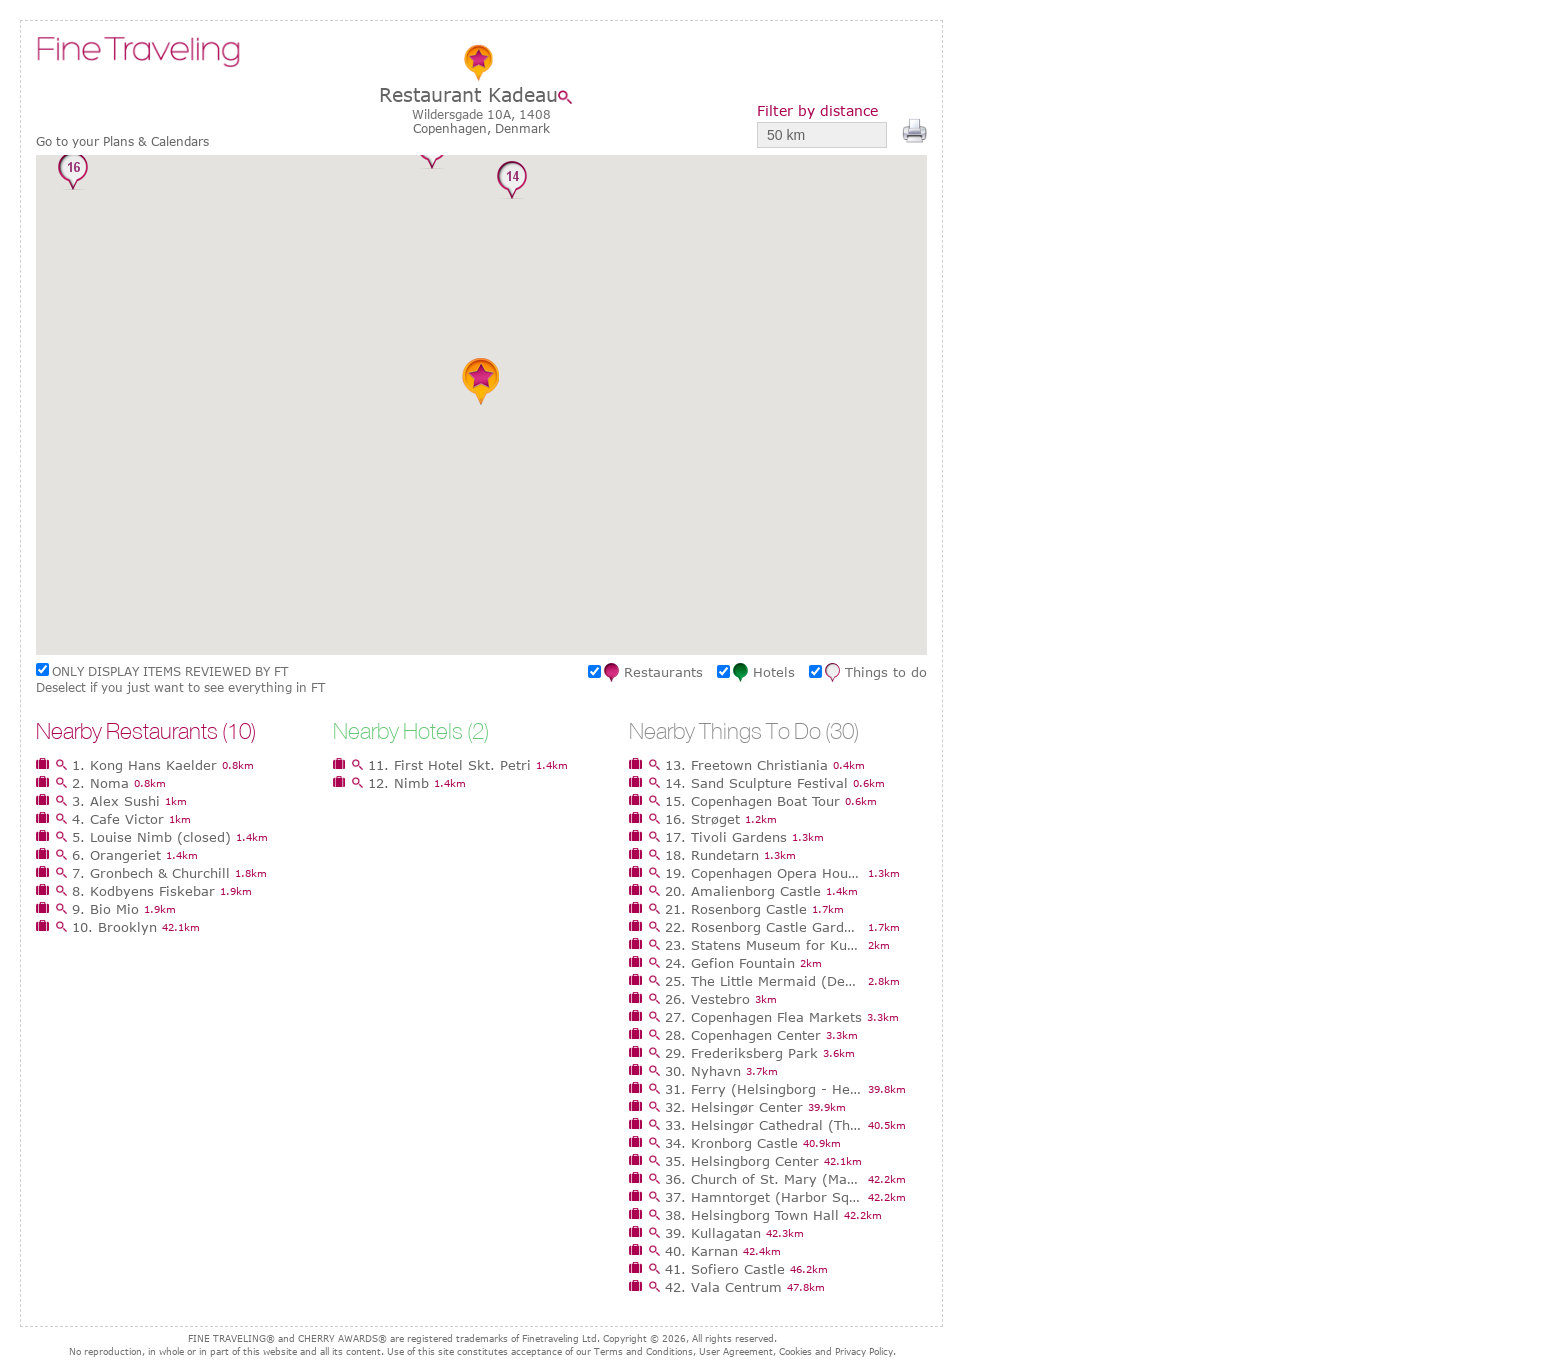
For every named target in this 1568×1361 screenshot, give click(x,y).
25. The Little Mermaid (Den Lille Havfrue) (764, 981)
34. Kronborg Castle (731, 1143)
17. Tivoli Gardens (726, 837)
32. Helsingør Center (734, 1107)
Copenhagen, (454, 128)
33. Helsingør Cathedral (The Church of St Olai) (764, 1125)
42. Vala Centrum (723, 1287)
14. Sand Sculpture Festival (756, 783)
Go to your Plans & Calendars (122, 141)
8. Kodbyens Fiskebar (143, 891)
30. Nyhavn (703, 1071)
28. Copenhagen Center (743, 1035)
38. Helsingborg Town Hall (752, 1215)
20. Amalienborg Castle (743, 891)
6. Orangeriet (116, 855)
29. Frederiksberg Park (741, 1053)
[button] (597, 298)
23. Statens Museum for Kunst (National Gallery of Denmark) (764, 945)
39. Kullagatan (713, 1233)
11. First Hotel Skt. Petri (449, 765)
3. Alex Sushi (116, 801)
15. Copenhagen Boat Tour (752, 801)
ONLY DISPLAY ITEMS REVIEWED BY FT (170, 671)
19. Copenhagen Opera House (764, 873)
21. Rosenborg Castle (736, 909)
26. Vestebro (707, 999)
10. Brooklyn (114, 927)
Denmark (522, 128)
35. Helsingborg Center (742, 1161)
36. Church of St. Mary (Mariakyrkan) (764, 1179)
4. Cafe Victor (118, 819)
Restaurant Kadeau (468, 94)
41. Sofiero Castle (725, 1269)
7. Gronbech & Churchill (151, 873)
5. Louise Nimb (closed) (151, 837)
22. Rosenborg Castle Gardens (764, 927)
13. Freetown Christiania (746, 765)
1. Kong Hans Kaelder (144, 765)
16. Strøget (702, 819)
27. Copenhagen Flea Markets (763, 1017)
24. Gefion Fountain (730, 963)
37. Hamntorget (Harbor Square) (764, 1197)
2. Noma (100, 783)
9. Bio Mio (105, 909)
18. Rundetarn (712, 855)
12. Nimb (398, 783)
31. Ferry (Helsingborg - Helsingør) (764, 1089)
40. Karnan (701, 1251)
